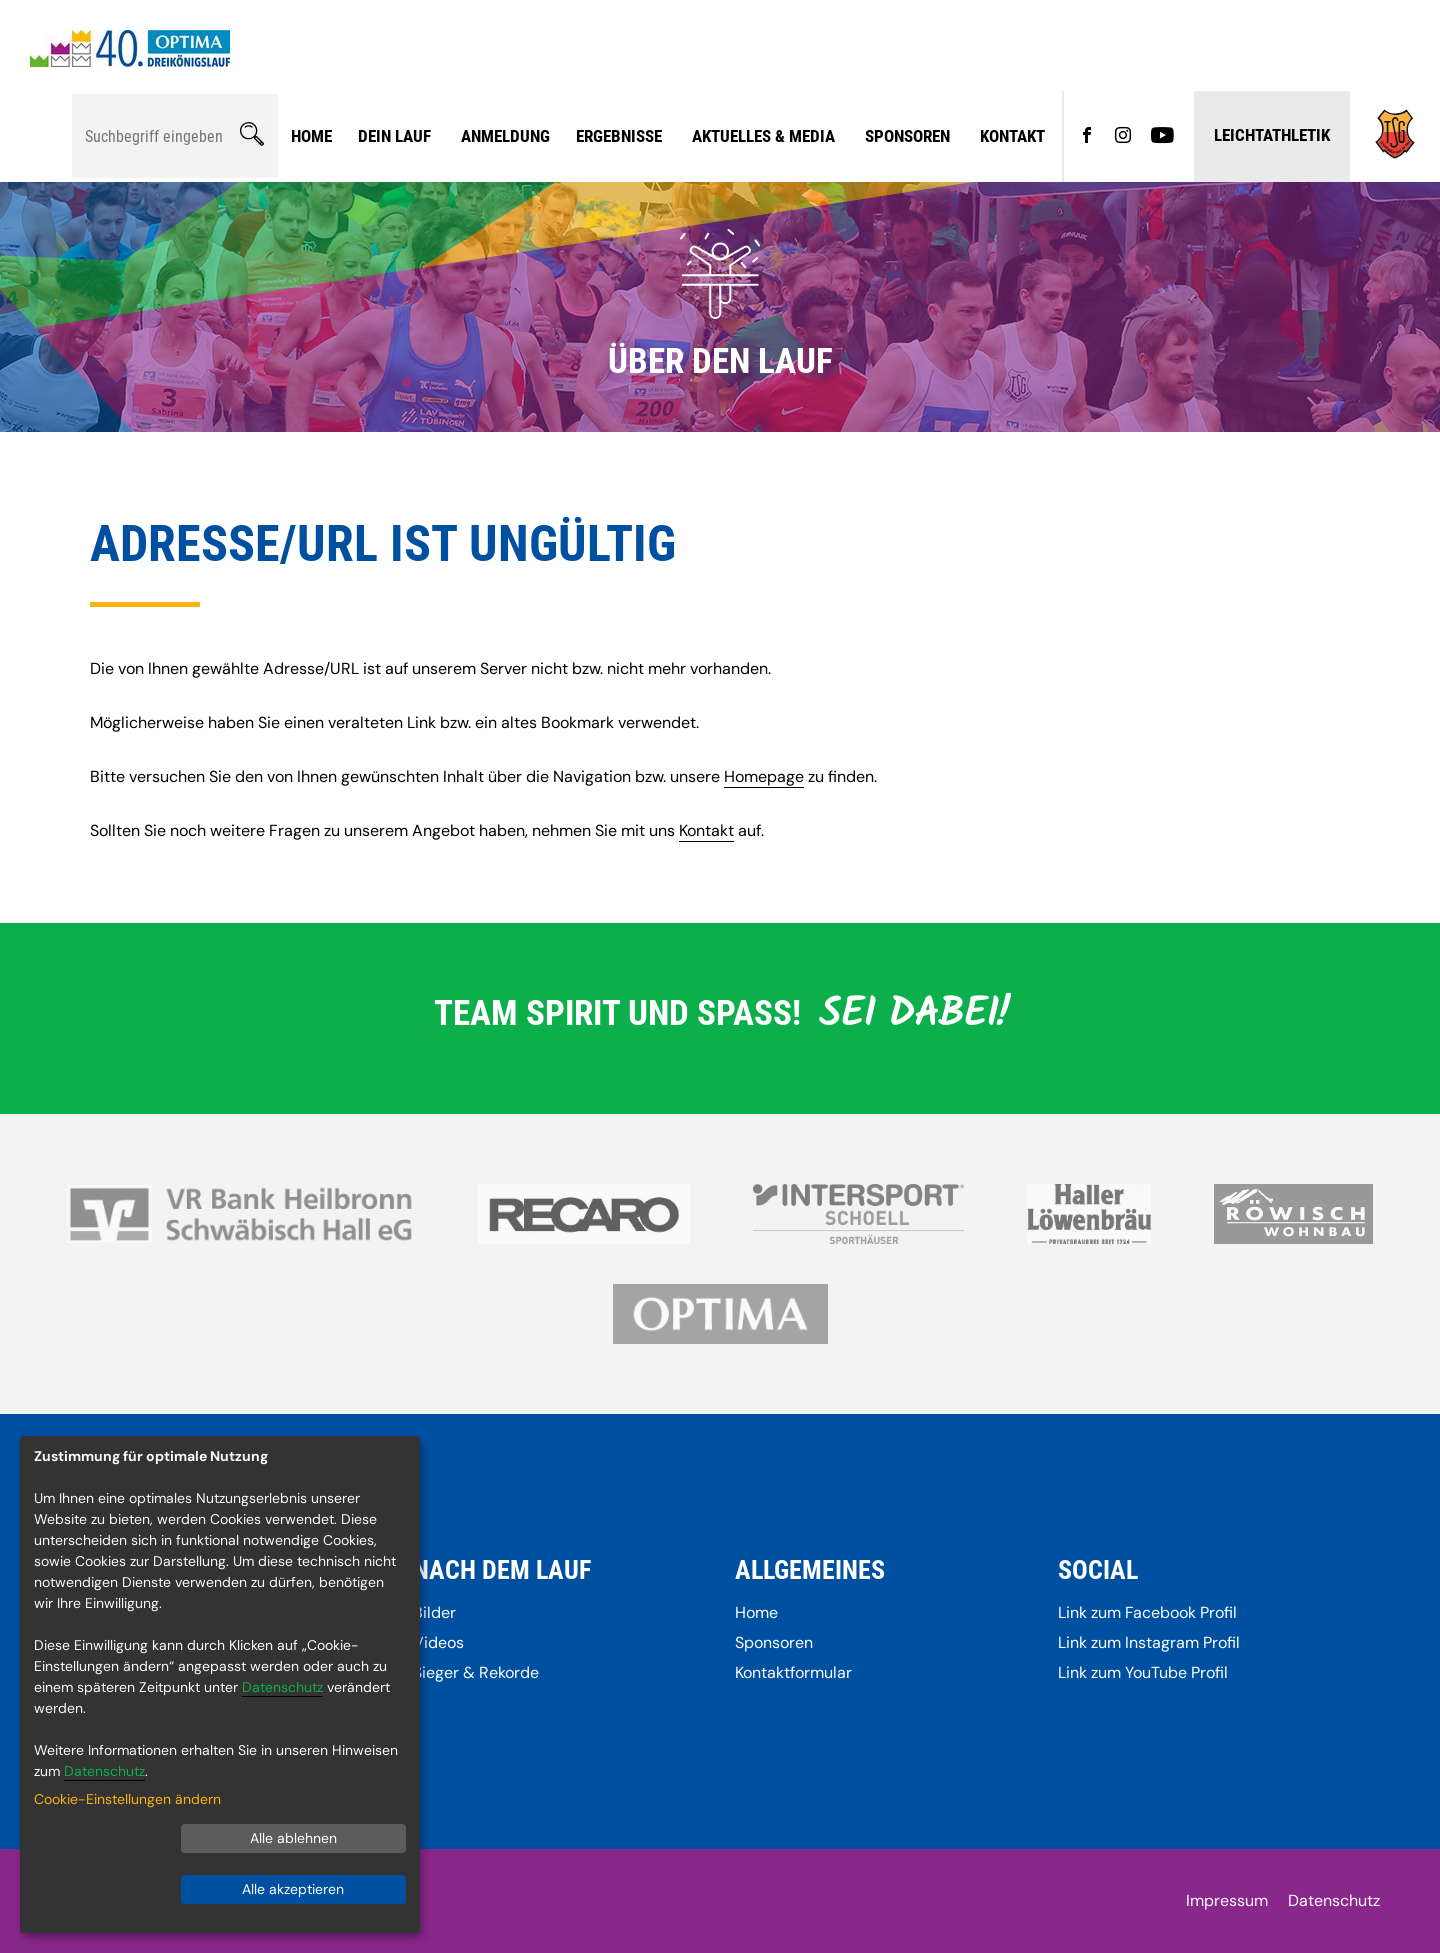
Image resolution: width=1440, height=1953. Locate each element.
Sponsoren (907, 136)
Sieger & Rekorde (476, 1672)
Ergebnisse (619, 136)
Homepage (764, 776)
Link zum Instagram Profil (1149, 1642)
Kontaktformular (793, 1672)
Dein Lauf (394, 136)
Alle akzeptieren (293, 1889)
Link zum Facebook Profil (1147, 1612)
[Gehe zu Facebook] (1087, 137)
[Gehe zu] (1395, 153)
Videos (438, 1642)
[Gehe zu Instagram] (1123, 137)
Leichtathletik (1272, 135)
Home (311, 136)
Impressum (1227, 1900)
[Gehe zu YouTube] (1162, 137)
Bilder (434, 1612)
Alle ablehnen (293, 1838)
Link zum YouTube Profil (1143, 1672)
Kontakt (1012, 136)
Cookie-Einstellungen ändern (127, 1799)
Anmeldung (505, 136)
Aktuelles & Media (763, 136)
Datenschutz (1334, 1900)
